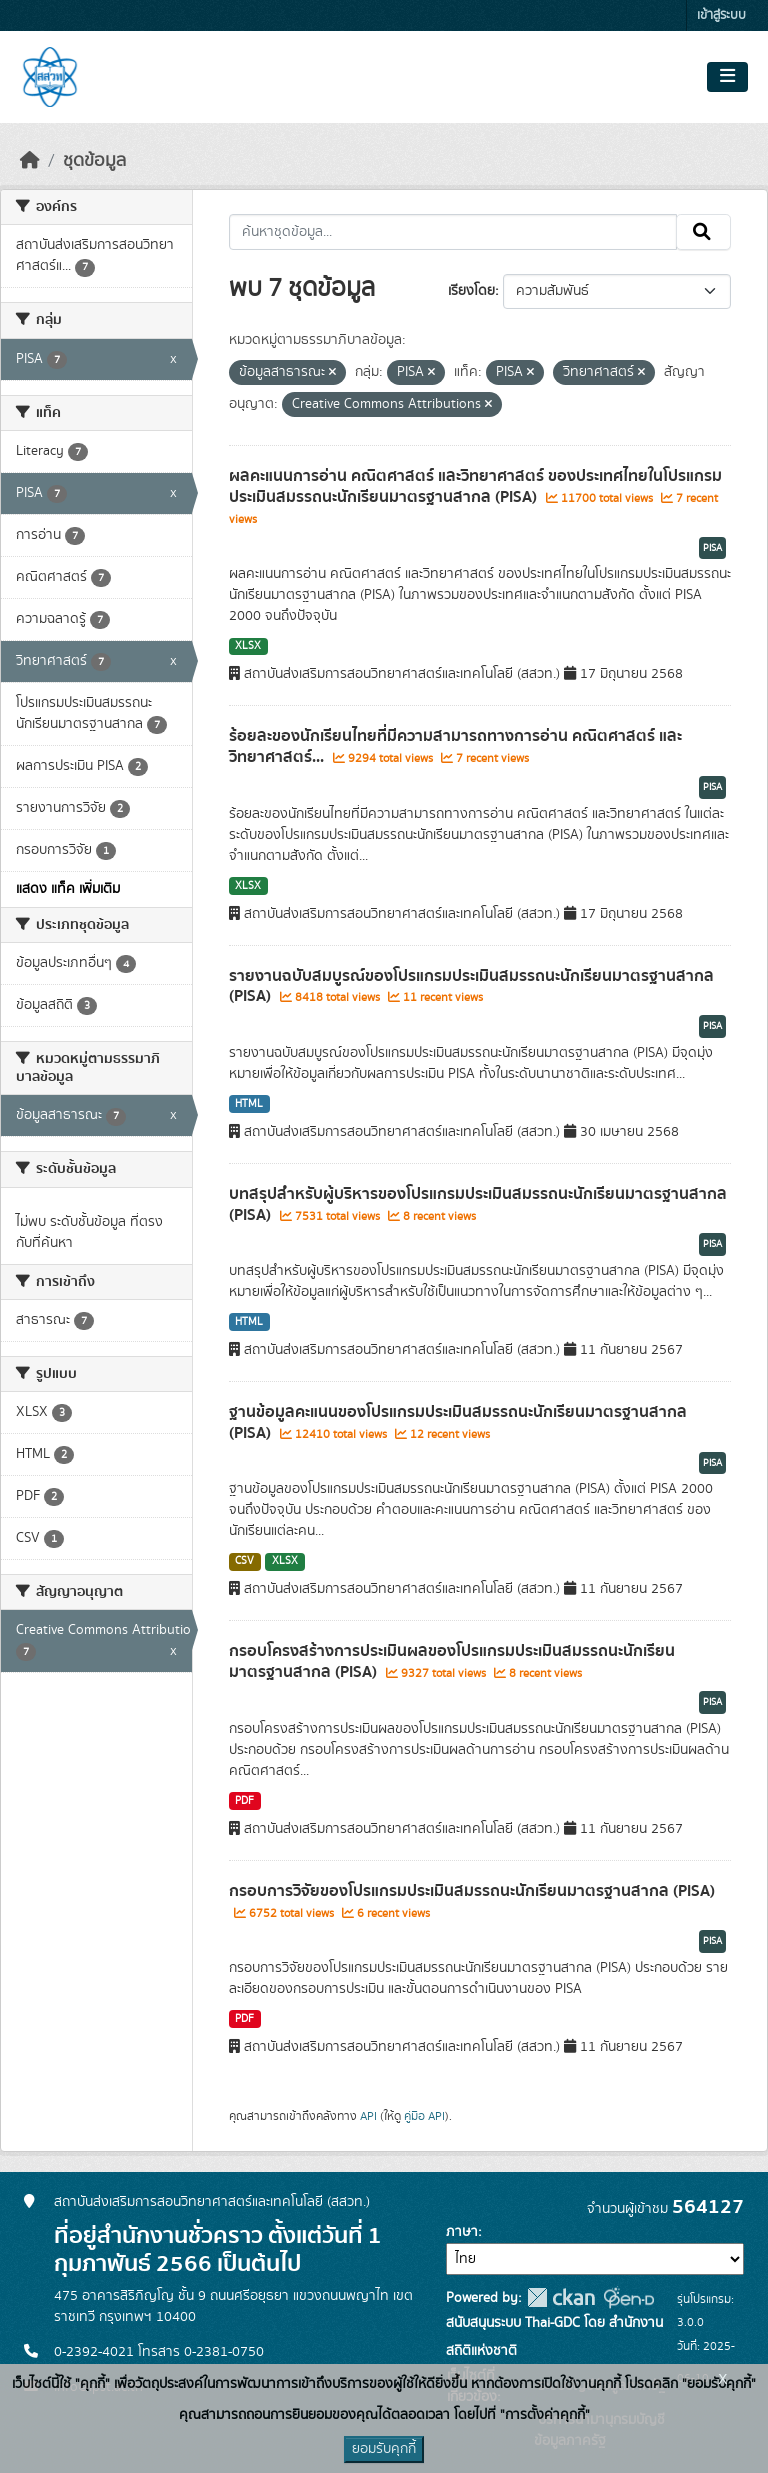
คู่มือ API (424, 2116)
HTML (249, 1104)
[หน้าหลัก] (30, 161)
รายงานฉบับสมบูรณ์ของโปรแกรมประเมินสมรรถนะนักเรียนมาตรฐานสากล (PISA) (471, 986)
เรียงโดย (471, 291)
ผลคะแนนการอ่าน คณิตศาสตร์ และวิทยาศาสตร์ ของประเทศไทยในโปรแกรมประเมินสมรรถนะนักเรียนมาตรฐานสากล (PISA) (475, 486)
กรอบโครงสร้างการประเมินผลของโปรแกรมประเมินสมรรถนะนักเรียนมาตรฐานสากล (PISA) (452, 1661)
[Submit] (703, 232)
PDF (244, 1801)
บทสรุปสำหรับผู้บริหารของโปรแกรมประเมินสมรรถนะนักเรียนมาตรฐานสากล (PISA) (478, 1204)
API (368, 2116)
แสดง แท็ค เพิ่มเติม (68, 889)
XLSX (248, 646)
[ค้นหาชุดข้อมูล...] (453, 232)
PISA (712, 548)
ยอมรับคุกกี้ (384, 2449)
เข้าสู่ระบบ (721, 15)
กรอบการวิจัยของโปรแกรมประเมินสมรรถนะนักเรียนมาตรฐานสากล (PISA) (472, 1891)
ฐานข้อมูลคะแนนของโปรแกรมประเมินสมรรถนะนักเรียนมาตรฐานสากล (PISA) (458, 1422)
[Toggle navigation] (727, 77)
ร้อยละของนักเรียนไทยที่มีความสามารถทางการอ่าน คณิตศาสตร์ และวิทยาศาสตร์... (455, 746)
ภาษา (462, 2232)
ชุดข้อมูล (94, 161)
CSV (244, 1561)
